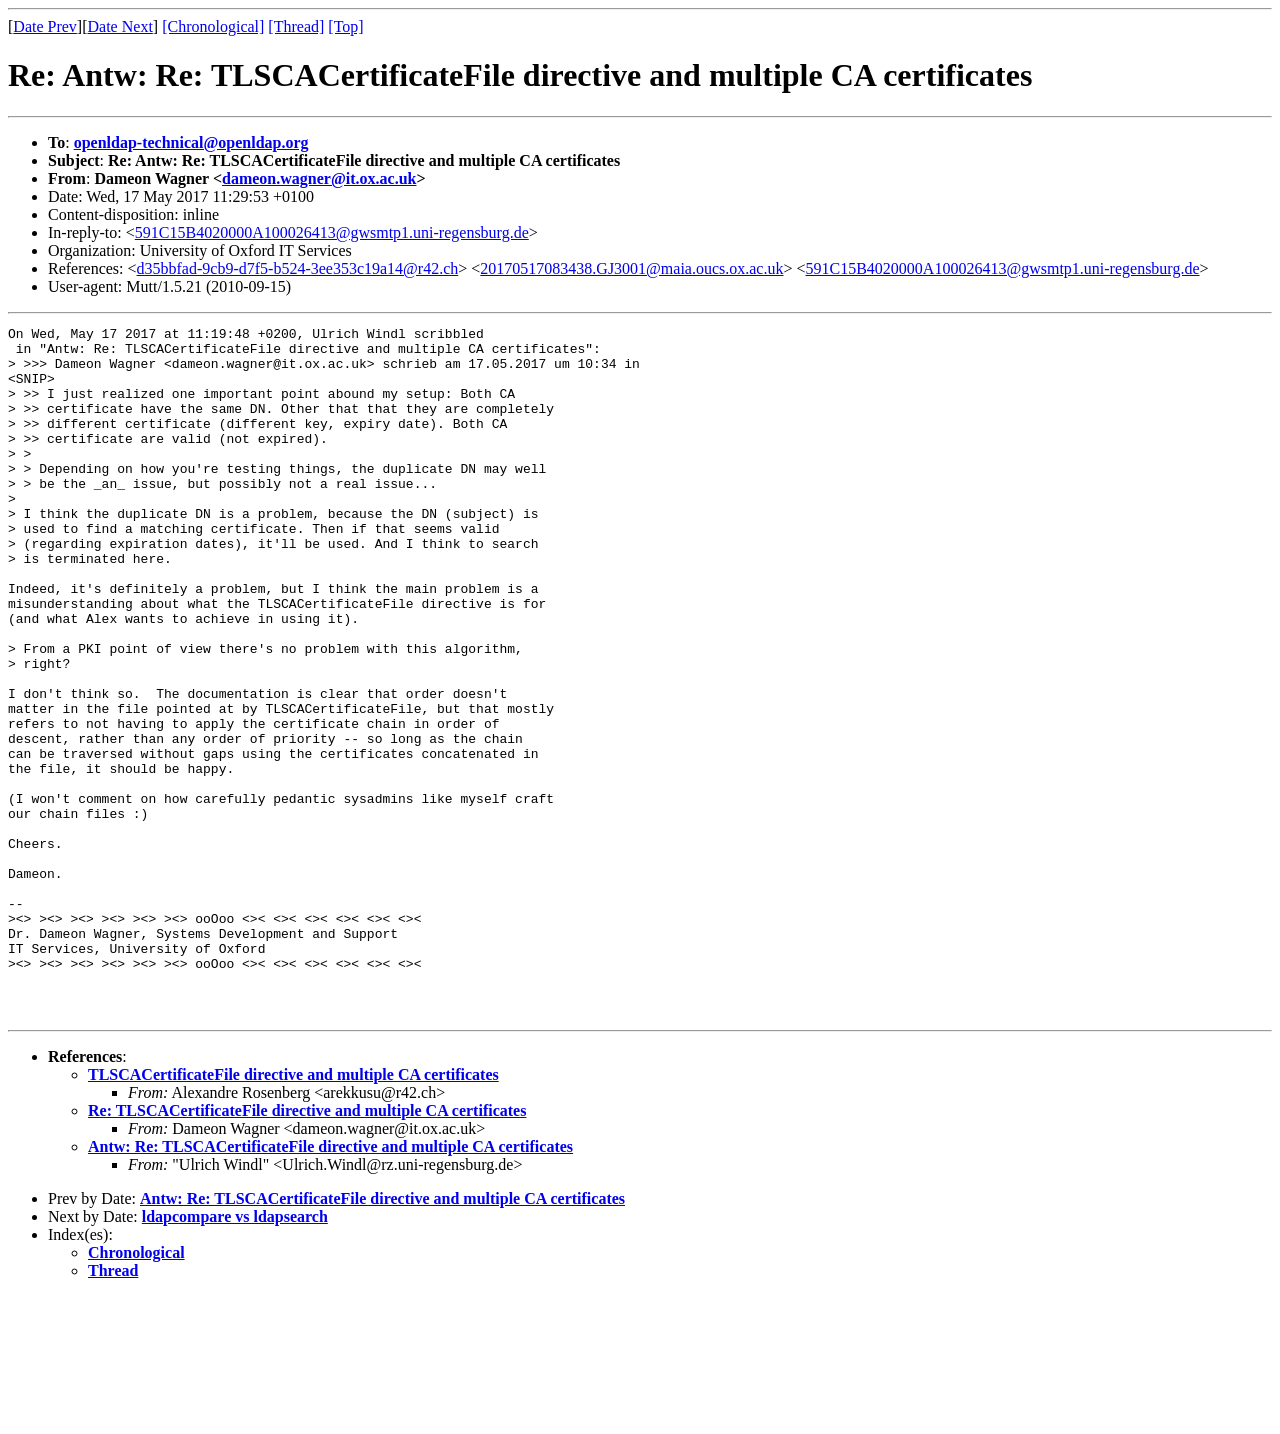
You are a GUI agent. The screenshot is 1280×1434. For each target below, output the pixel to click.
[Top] (345, 26)
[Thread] (296, 26)
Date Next (120, 26)
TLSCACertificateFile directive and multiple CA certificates (293, 1212)
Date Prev (45, 26)
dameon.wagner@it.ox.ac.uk (319, 178)
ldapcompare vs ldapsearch (235, 1354)
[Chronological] (213, 26)
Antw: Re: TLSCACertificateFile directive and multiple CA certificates (330, 1284)
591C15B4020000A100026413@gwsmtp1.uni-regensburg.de (332, 232)
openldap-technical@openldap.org (191, 142)
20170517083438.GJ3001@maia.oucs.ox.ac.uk (631, 268)
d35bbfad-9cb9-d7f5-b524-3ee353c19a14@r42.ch (298, 268)
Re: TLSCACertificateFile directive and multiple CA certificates (307, 1248)
